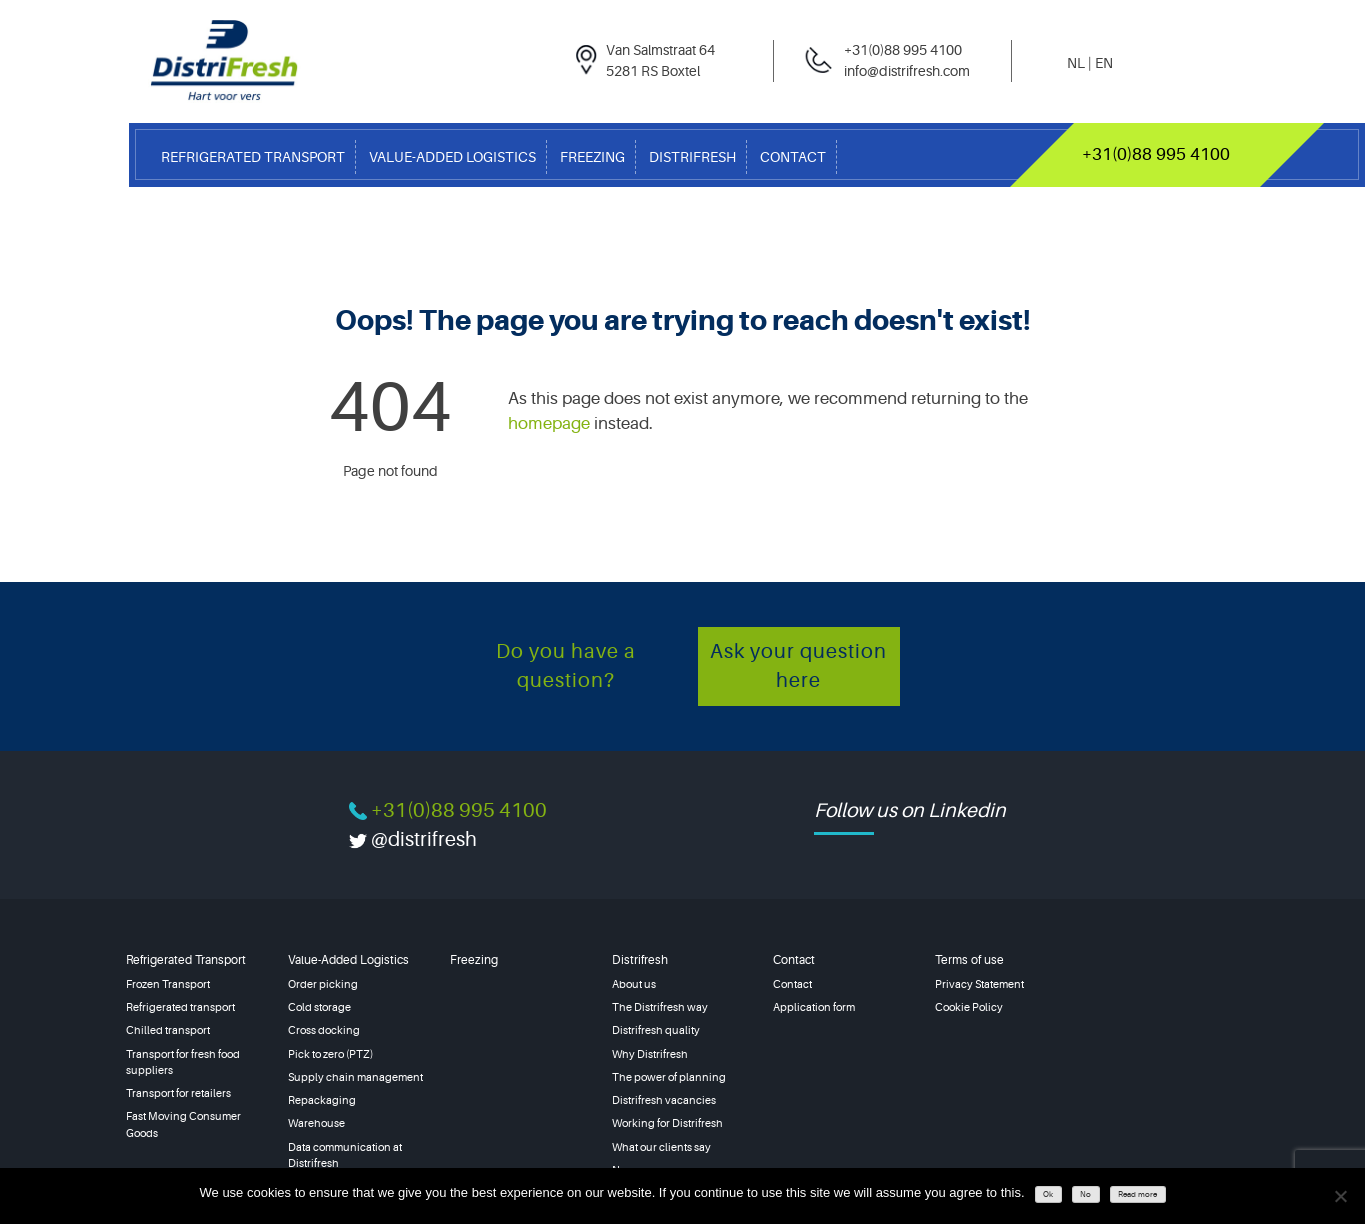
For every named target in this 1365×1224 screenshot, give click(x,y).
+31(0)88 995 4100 (1156, 154)
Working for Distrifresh (667, 1123)
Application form (814, 1007)
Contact (793, 157)
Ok (1048, 1194)
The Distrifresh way (660, 1007)
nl (1076, 63)
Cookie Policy (969, 1007)
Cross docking (324, 1030)
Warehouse (316, 1123)
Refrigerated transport (180, 1007)
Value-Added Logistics (452, 157)
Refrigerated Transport (253, 157)
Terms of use (969, 960)
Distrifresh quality (656, 1030)
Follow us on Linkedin (910, 810)
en (1104, 63)
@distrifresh (424, 839)
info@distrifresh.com (907, 71)
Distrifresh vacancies (664, 1100)
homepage (549, 423)
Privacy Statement (979, 984)
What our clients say (661, 1147)
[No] (1340, 1196)
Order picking (323, 984)
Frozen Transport (168, 984)
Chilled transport (168, 1030)
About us (634, 984)
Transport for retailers (178, 1093)
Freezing (592, 157)
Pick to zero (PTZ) (330, 1054)
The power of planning (669, 1077)
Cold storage (319, 1007)
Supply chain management (355, 1077)
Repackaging (322, 1100)
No (1085, 1194)
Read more (1137, 1194)
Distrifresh (692, 157)
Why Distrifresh (650, 1054)
